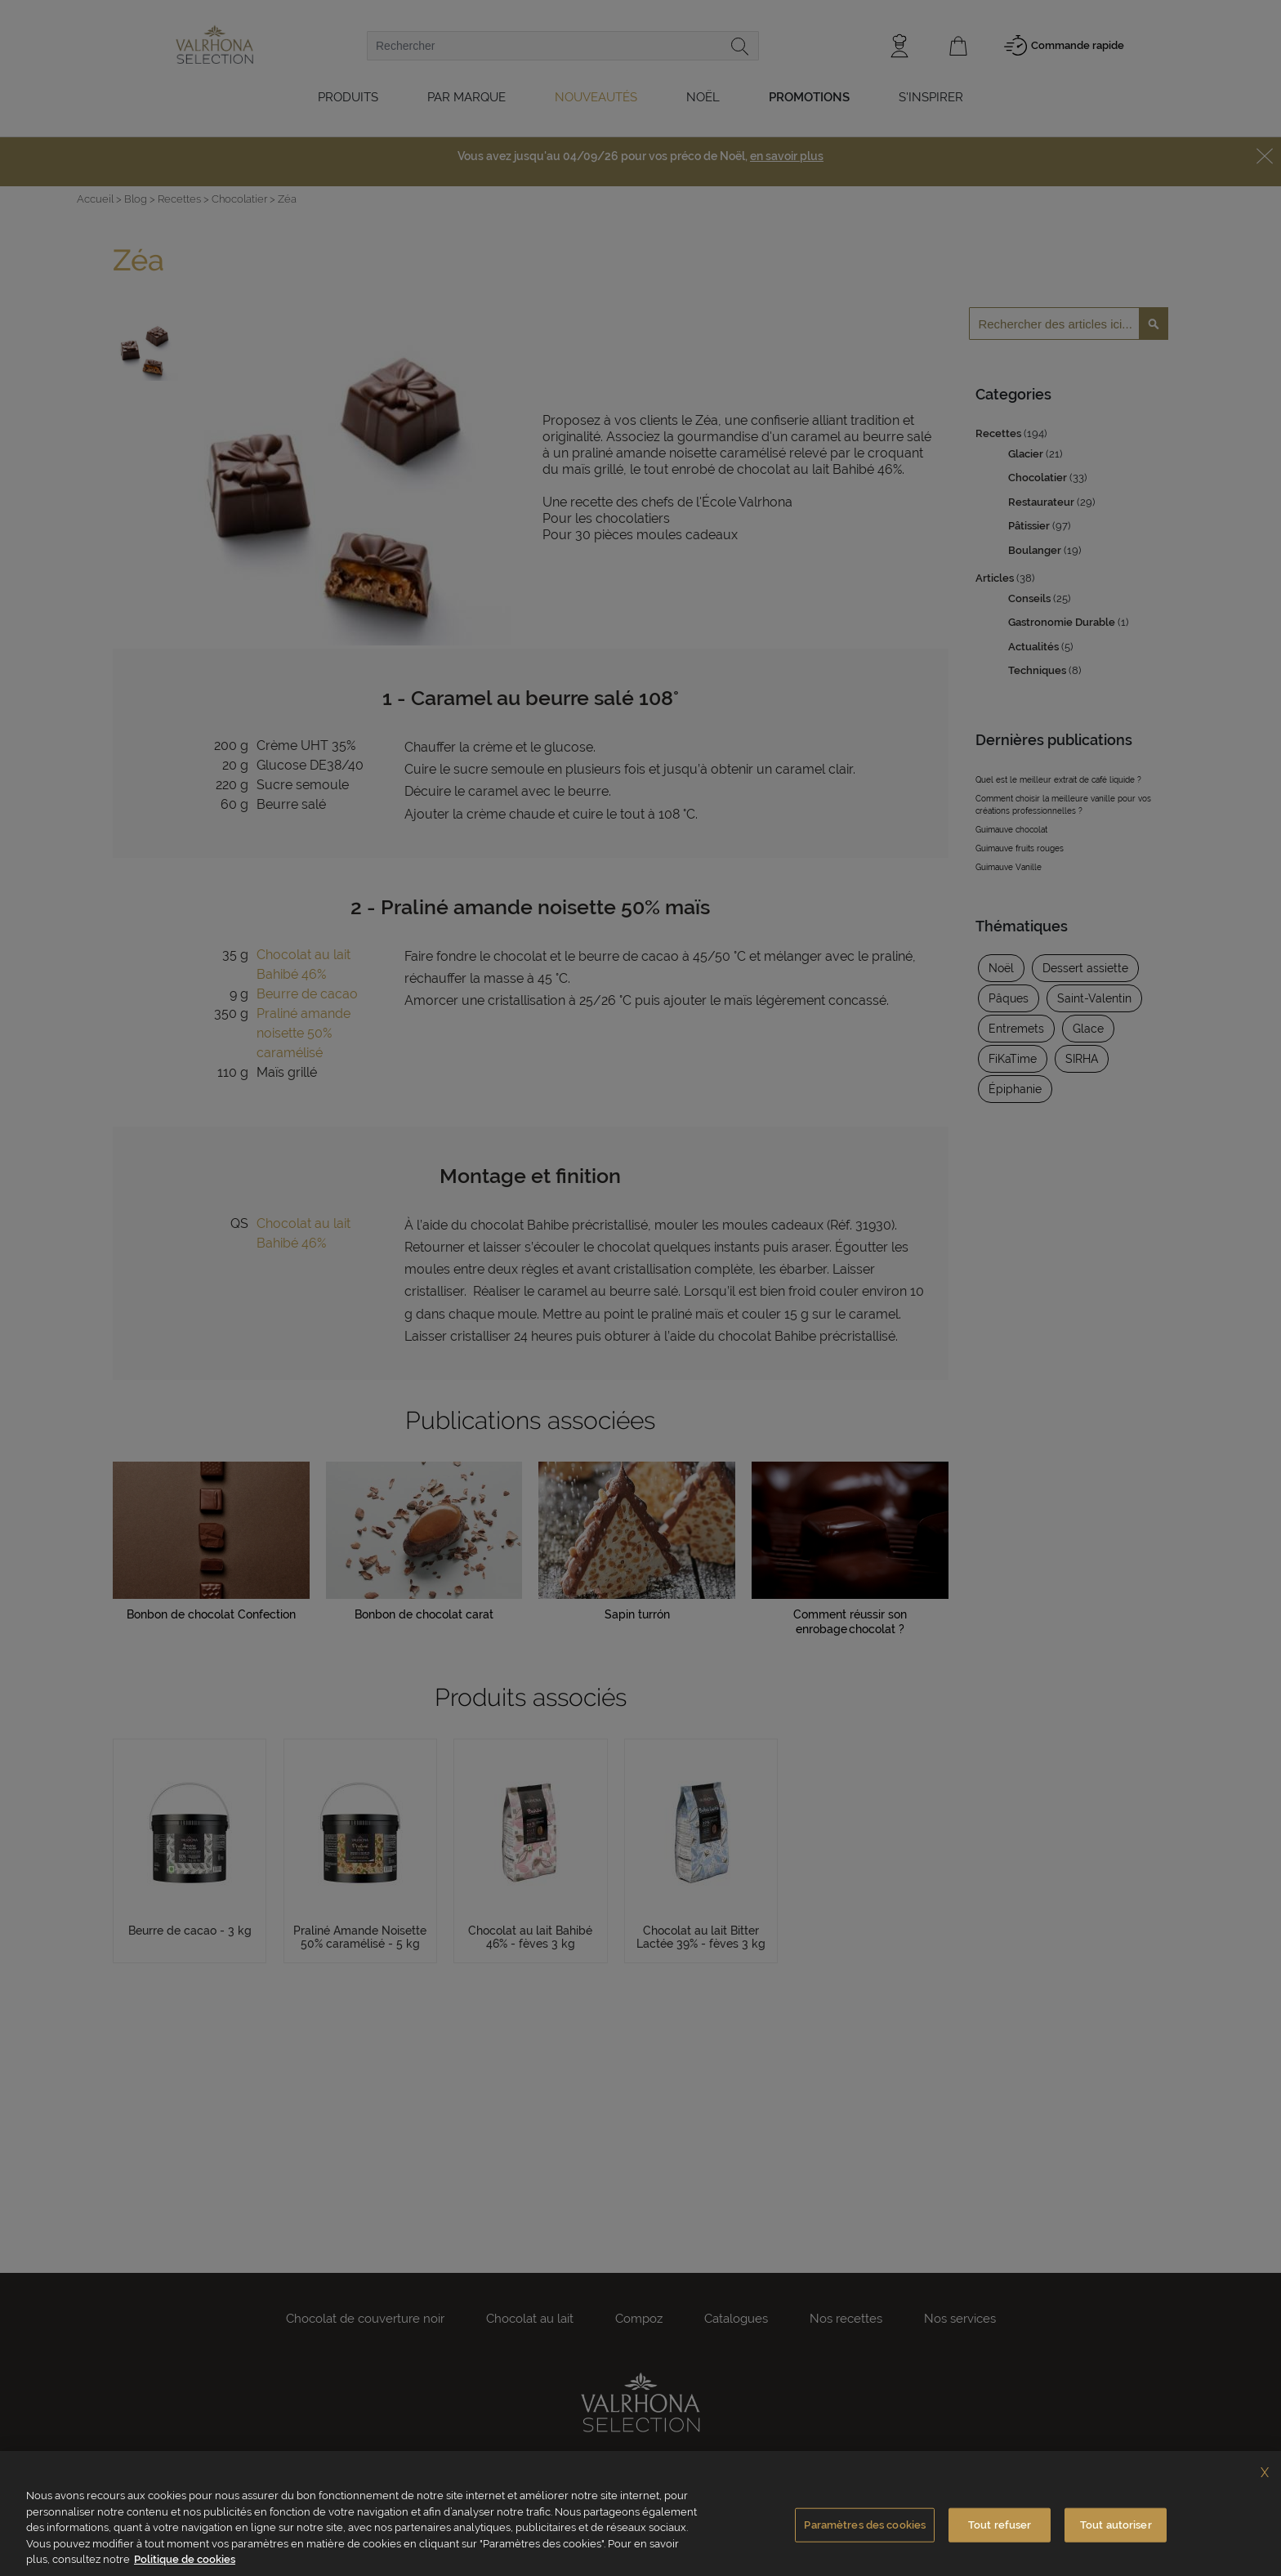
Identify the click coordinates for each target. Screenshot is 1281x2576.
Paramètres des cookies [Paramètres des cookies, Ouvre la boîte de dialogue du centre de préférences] (865, 2525)
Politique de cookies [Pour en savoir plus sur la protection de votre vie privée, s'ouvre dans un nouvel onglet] (184, 2559)
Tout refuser (1000, 2525)
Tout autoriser (1116, 2525)
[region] (640, 2513)
